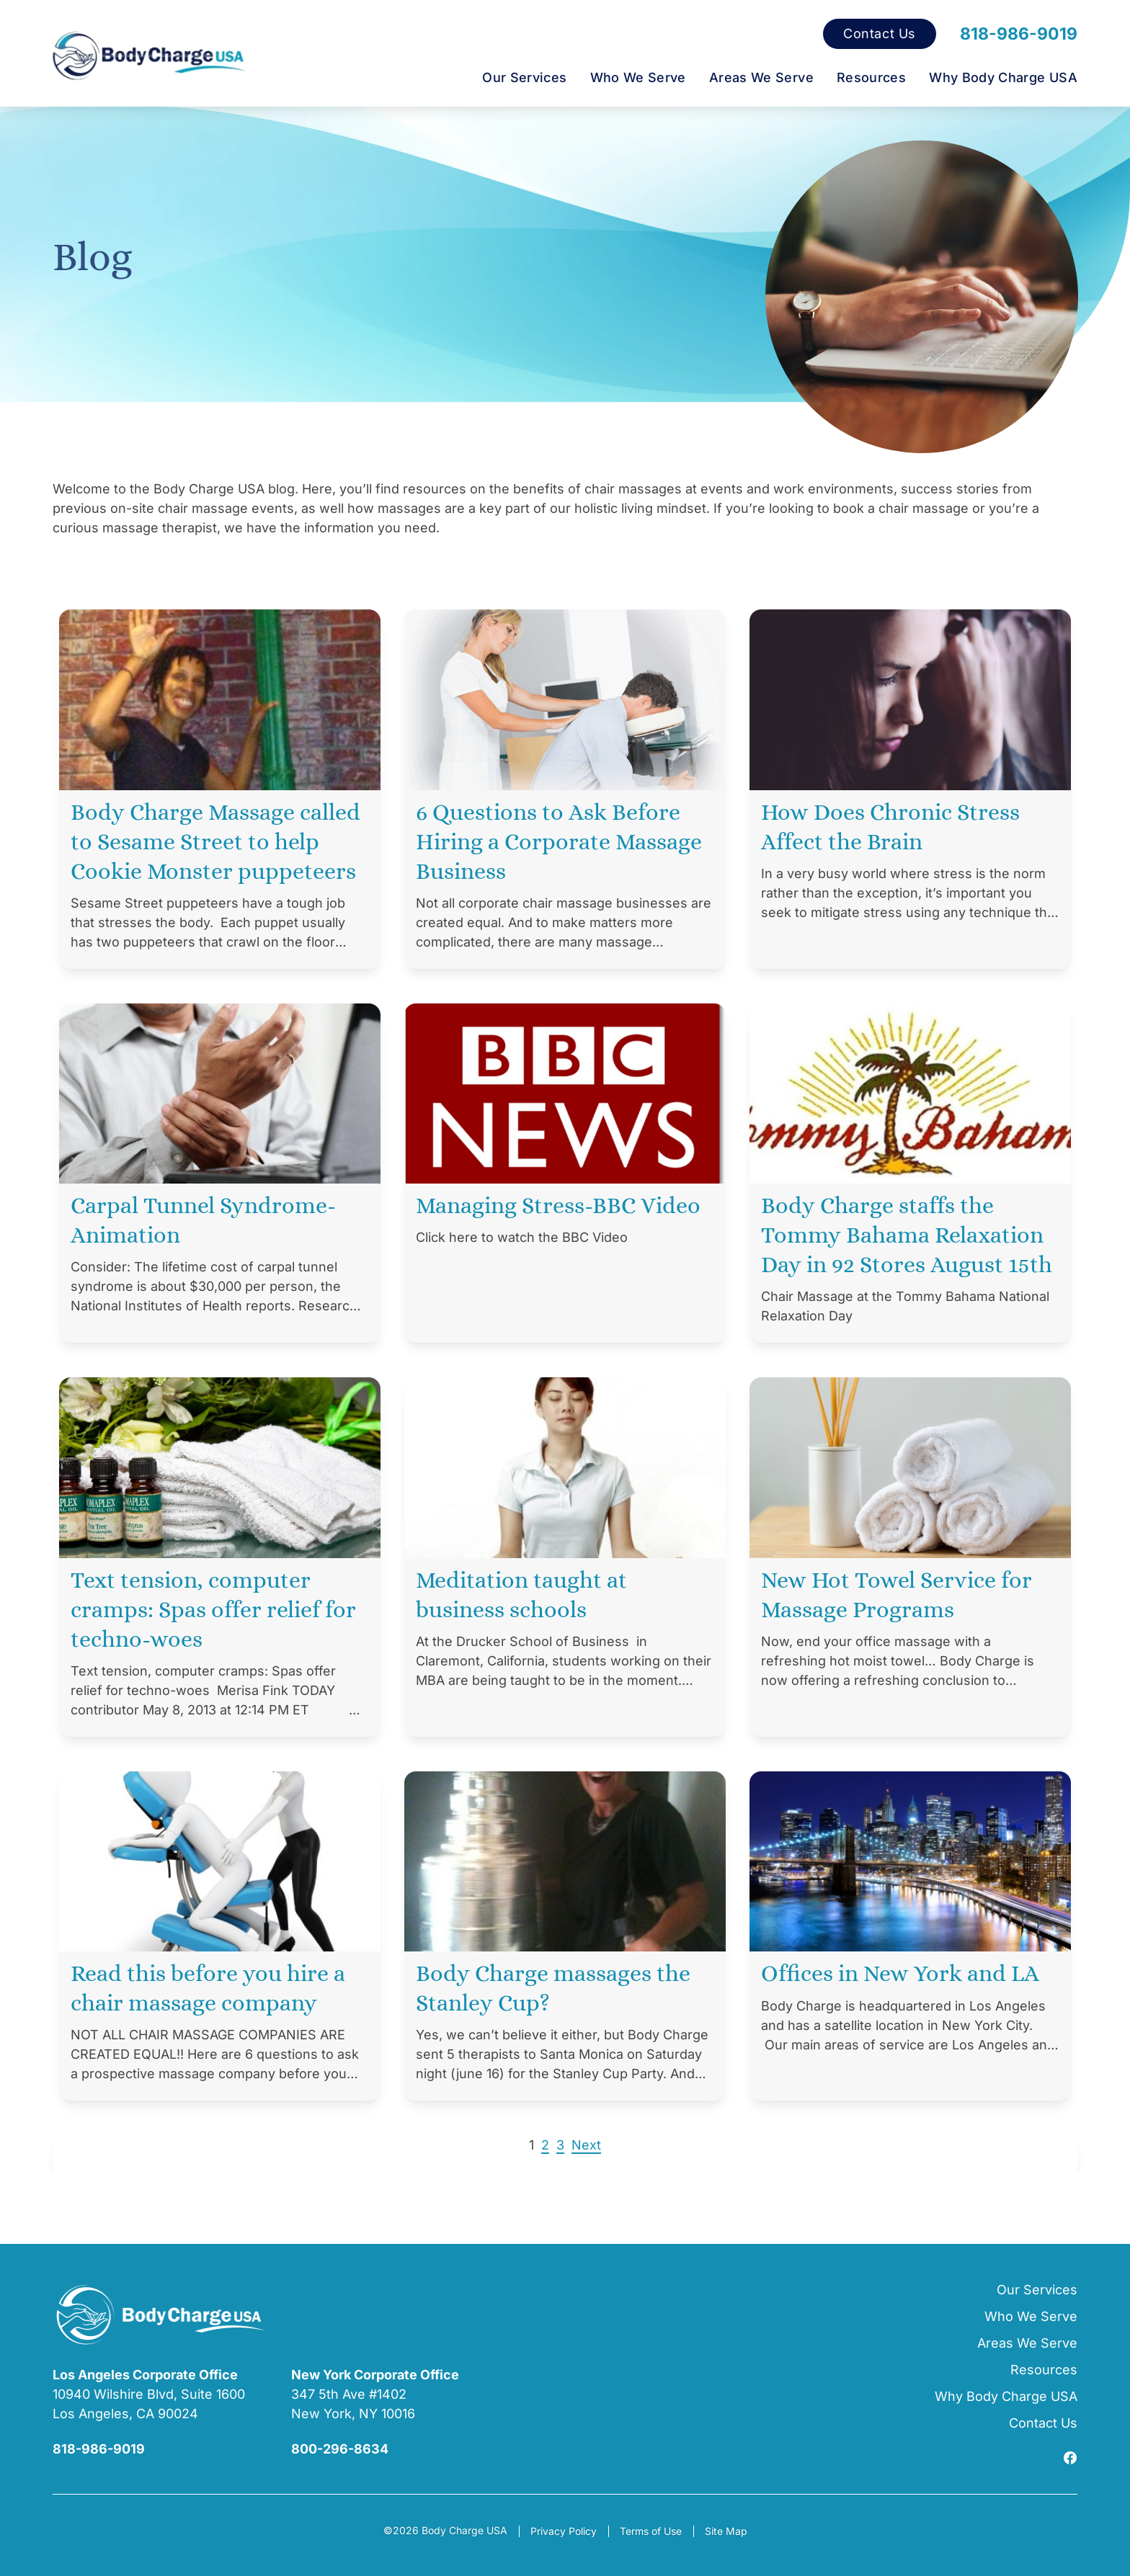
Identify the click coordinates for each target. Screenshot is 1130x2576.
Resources (871, 77)
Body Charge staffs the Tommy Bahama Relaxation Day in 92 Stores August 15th (906, 1234)
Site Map (726, 2531)
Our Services (524, 77)
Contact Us (879, 33)
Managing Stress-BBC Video (558, 1205)
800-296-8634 (339, 2448)
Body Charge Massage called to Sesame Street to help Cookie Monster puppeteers (215, 841)
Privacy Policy (563, 2531)
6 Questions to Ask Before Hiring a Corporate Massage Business (559, 841)
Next (586, 2144)
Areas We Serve (761, 77)
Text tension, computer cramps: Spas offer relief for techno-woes (213, 1609)
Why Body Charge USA (1003, 77)
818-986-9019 (1018, 34)
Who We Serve (638, 77)
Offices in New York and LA (900, 1973)
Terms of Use (651, 2531)
